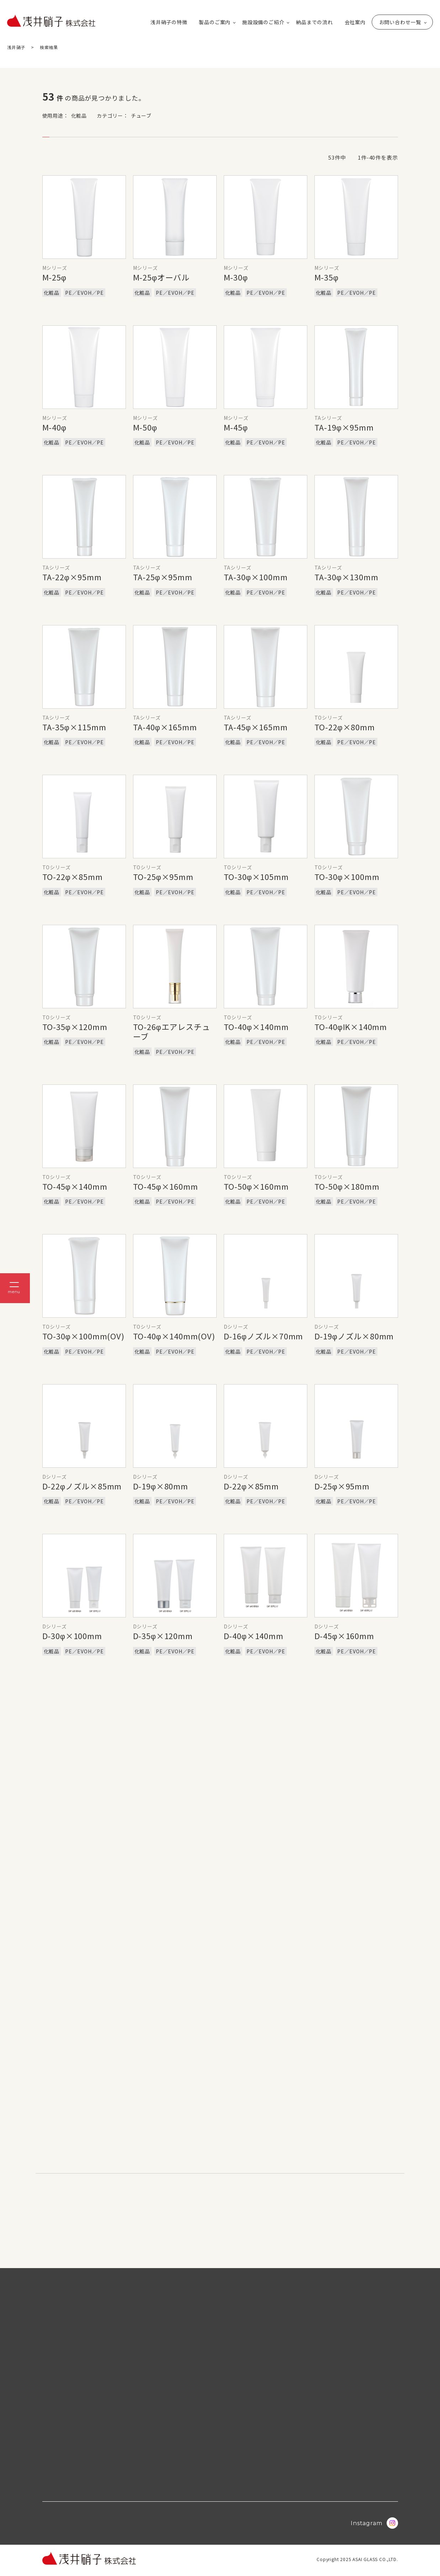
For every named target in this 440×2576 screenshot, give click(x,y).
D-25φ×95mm (342, 1486)
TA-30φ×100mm (256, 576)
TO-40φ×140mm (256, 1026)
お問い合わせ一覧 (400, 22)
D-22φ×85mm (251, 1486)
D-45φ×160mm (344, 1635)
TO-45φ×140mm (74, 1186)
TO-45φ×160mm (165, 1186)
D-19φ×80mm (160, 1486)
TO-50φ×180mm (347, 1186)
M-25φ (54, 277)
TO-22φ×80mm (344, 726)
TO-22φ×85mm (72, 876)
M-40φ (54, 427)
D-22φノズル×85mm (82, 1486)
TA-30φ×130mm (346, 576)
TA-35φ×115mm (74, 726)
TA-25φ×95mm (162, 576)
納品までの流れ (314, 22)
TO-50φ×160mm (256, 1186)
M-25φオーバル (161, 277)
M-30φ (236, 277)
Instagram (374, 2526)
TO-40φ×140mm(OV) (174, 1336)
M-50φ (145, 427)
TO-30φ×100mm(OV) (83, 1336)
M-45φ (236, 427)
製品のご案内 (214, 22)
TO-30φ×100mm (347, 876)
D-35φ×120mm (163, 1635)
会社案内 (355, 22)
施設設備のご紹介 (263, 22)
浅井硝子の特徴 (168, 22)
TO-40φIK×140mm (350, 1026)
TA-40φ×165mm (165, 726)
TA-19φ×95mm (344, 427)
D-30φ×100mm (72, 1635)
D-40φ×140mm (253, 1635)
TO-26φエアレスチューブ (171, 1031)
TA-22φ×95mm (72, 576)
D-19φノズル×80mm (354, 1336)
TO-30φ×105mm (256, 876)
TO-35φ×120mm (74, 1026)
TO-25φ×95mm (163, 876)
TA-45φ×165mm (256, 726)
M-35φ (326, 277)
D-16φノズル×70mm (263, 1336)
